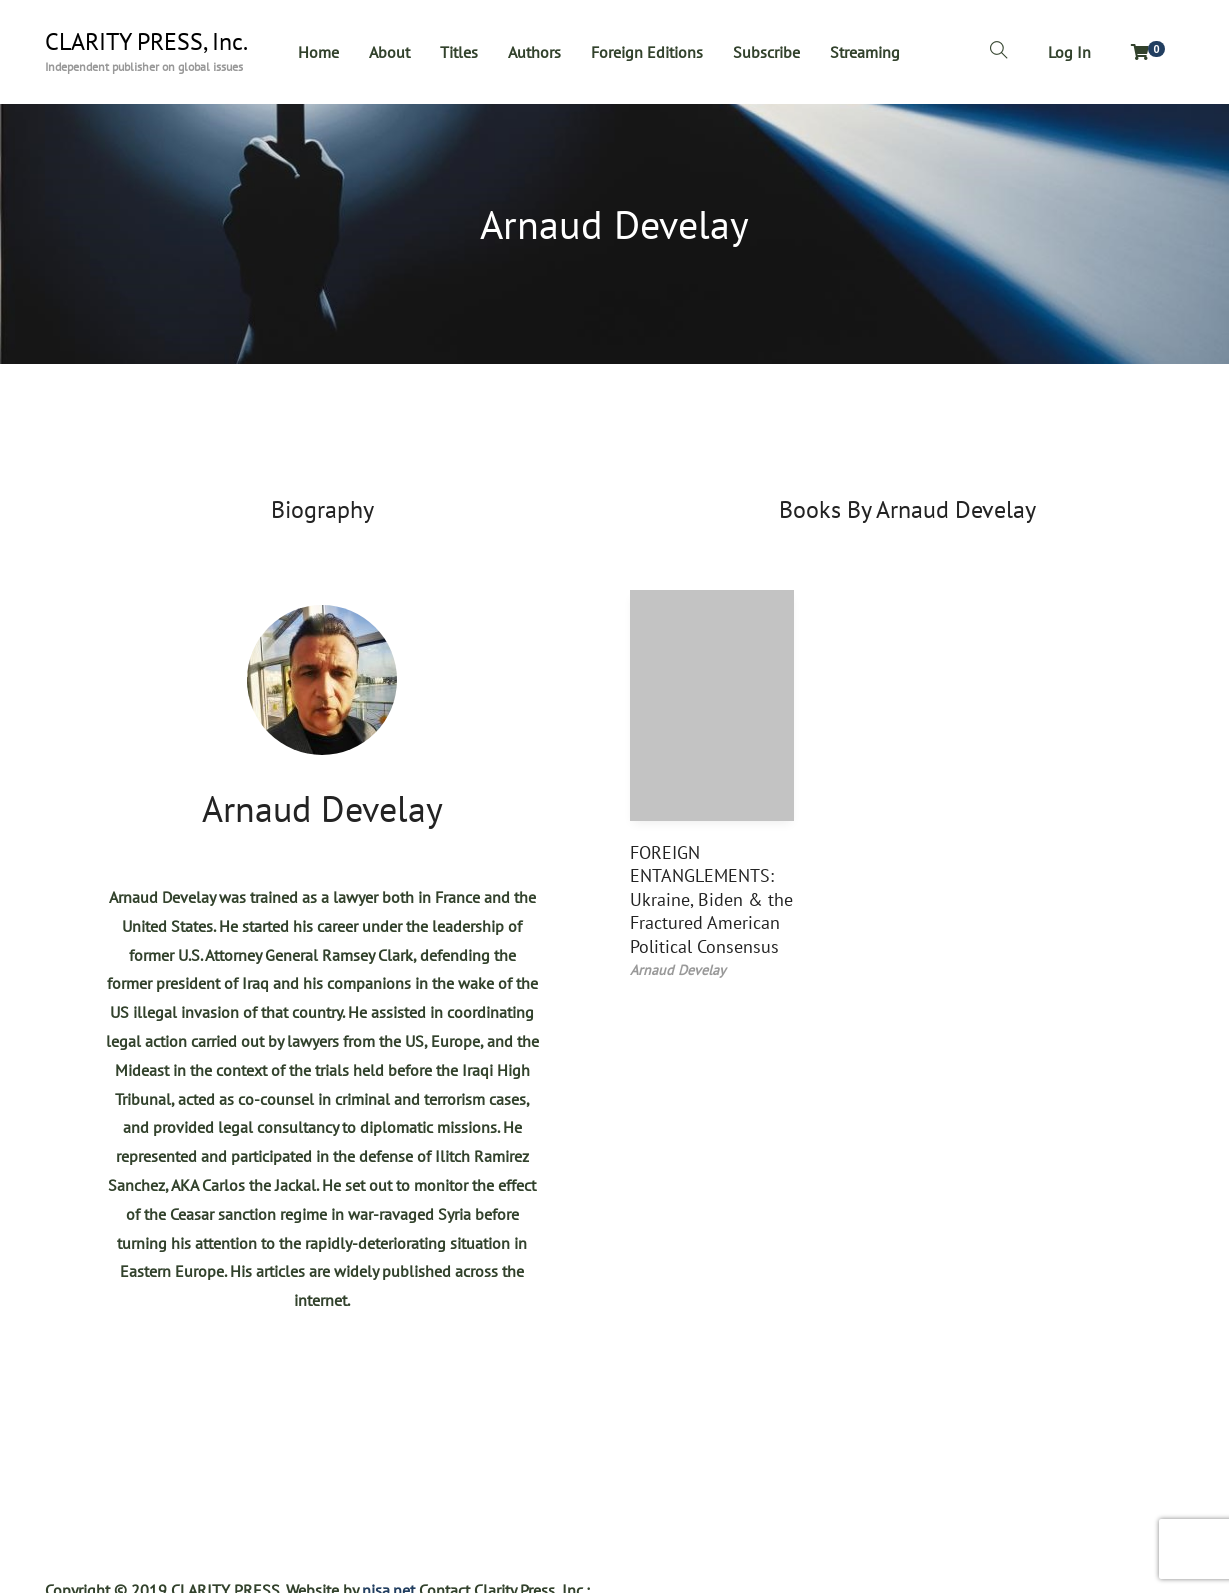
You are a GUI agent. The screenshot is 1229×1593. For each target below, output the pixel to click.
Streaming (865, 52)
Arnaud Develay (322, 808)
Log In (1069, 52)
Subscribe (766, 52)
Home (318, 52)
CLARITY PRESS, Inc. (146, 42)
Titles (459, 52)
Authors (534, 52)
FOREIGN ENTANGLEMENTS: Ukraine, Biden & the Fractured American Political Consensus (711, 899)
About (389, 52)
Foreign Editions (647, 52)
